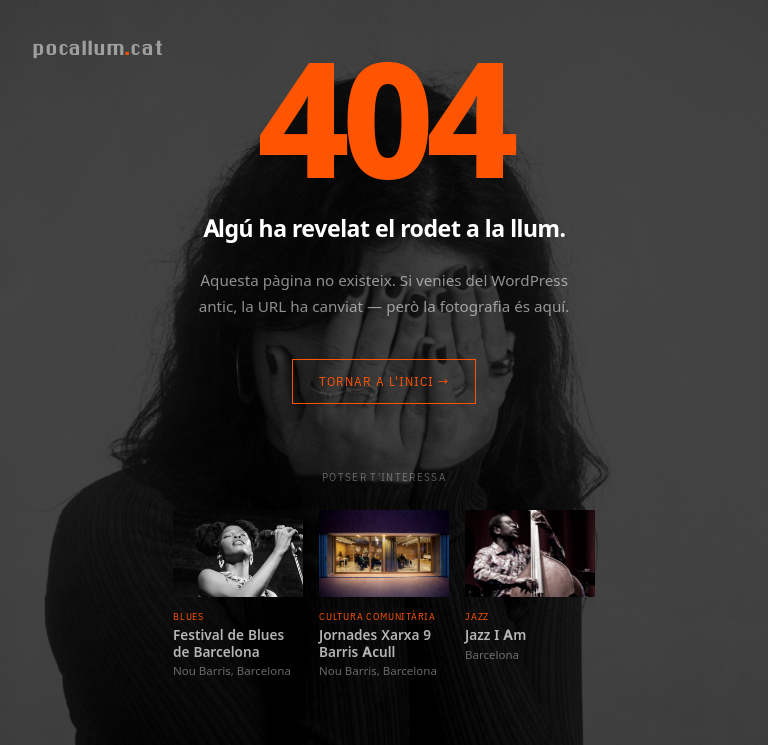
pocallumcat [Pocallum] (97, 47)
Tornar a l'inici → (384, 381)
